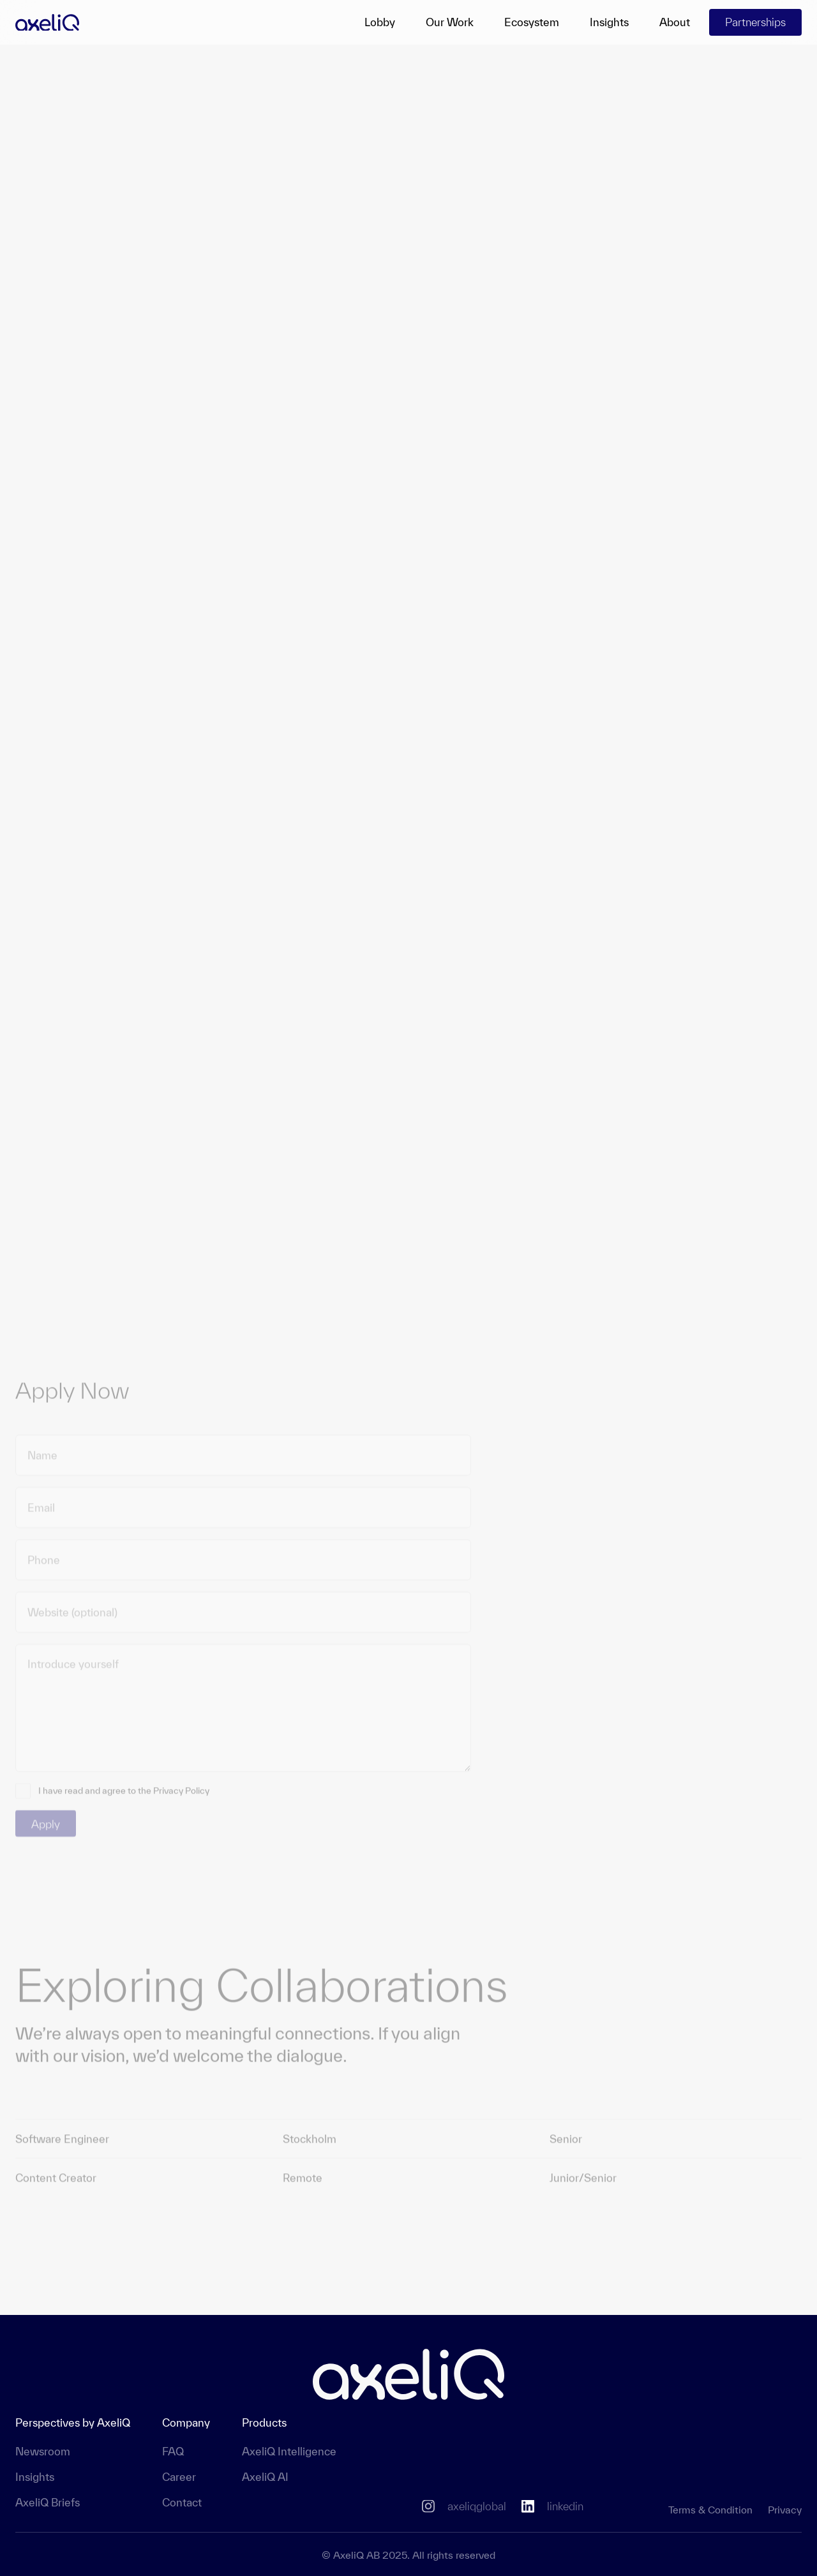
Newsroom (42, 2451)
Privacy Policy (181, 1786)
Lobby (379, 22)
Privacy (785, 2509)
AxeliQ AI (265, 2477)
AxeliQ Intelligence (289, 2451)
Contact (182, 2502)
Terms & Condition (710, 2509)
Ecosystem (531, 22)
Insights (609, 22)
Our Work (450, 22)
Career (179, 2477)
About (674, 22)
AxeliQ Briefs (47, 2502)
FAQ (173, 2451)
